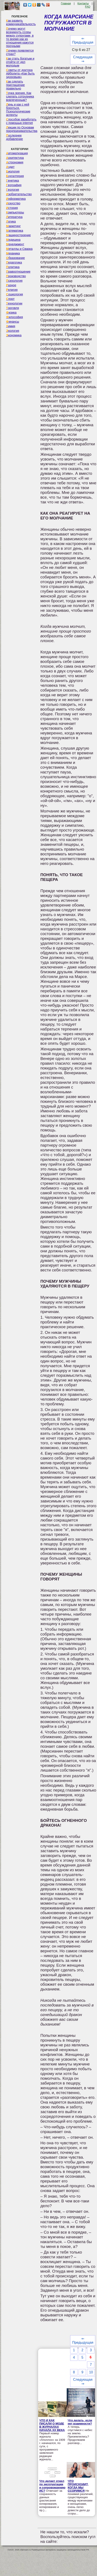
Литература (14, 217)
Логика (11, 221)
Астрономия (14, 162)
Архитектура (15, 157)
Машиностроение (18, 235)
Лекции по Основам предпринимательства (21, 129)
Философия (14, 317)
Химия (10, 326)
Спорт (10, 299)
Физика (11, 312)
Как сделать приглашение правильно (15, 85)
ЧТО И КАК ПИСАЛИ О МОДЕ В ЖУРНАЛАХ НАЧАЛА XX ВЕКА (52, 2425)
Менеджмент (15, 244)
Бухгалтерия (15, 176)
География (13, 185)
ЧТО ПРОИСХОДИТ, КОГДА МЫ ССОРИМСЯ (78, 2485)
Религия (12, 289)
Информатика (16, 198)
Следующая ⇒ (83, 59)
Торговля (12, 308)
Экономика (13, 335)
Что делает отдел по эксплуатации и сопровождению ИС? (52, 2485)
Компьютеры (15, 212)
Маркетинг (13, 226)
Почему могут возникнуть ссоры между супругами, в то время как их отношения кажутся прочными (20, 37)
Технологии (14, 303)
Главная (66, 3)
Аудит (10, 167)
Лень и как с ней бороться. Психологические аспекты (18, 110)
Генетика (12, 180)
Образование (15, 258)
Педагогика (14, 262)
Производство (16, 276)
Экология (12, 330)
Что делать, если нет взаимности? (80, 2422)
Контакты (83, 3)
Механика (13, 253)
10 (91, 2372)
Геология (12, 189)
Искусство (13, 203)
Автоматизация (17, 153)
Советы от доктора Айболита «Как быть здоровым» (20, 73)
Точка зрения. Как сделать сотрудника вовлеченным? (20, 96)
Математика (14, 230)
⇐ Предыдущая (82, 40)
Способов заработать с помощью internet (21, 121)
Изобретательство (19, 194)
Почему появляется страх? (20, 52)
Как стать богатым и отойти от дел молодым (20, 62)
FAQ (87, 6)
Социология (14, 294)
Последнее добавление (14, 137)
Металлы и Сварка (19, 249)
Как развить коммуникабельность (21, 22)
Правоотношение (18, 271)
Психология (14, 280)
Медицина (13, 239)
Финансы (12, 321)
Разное (11, 285)
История (12, 208)
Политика (12, 267)
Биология (12, 171)
